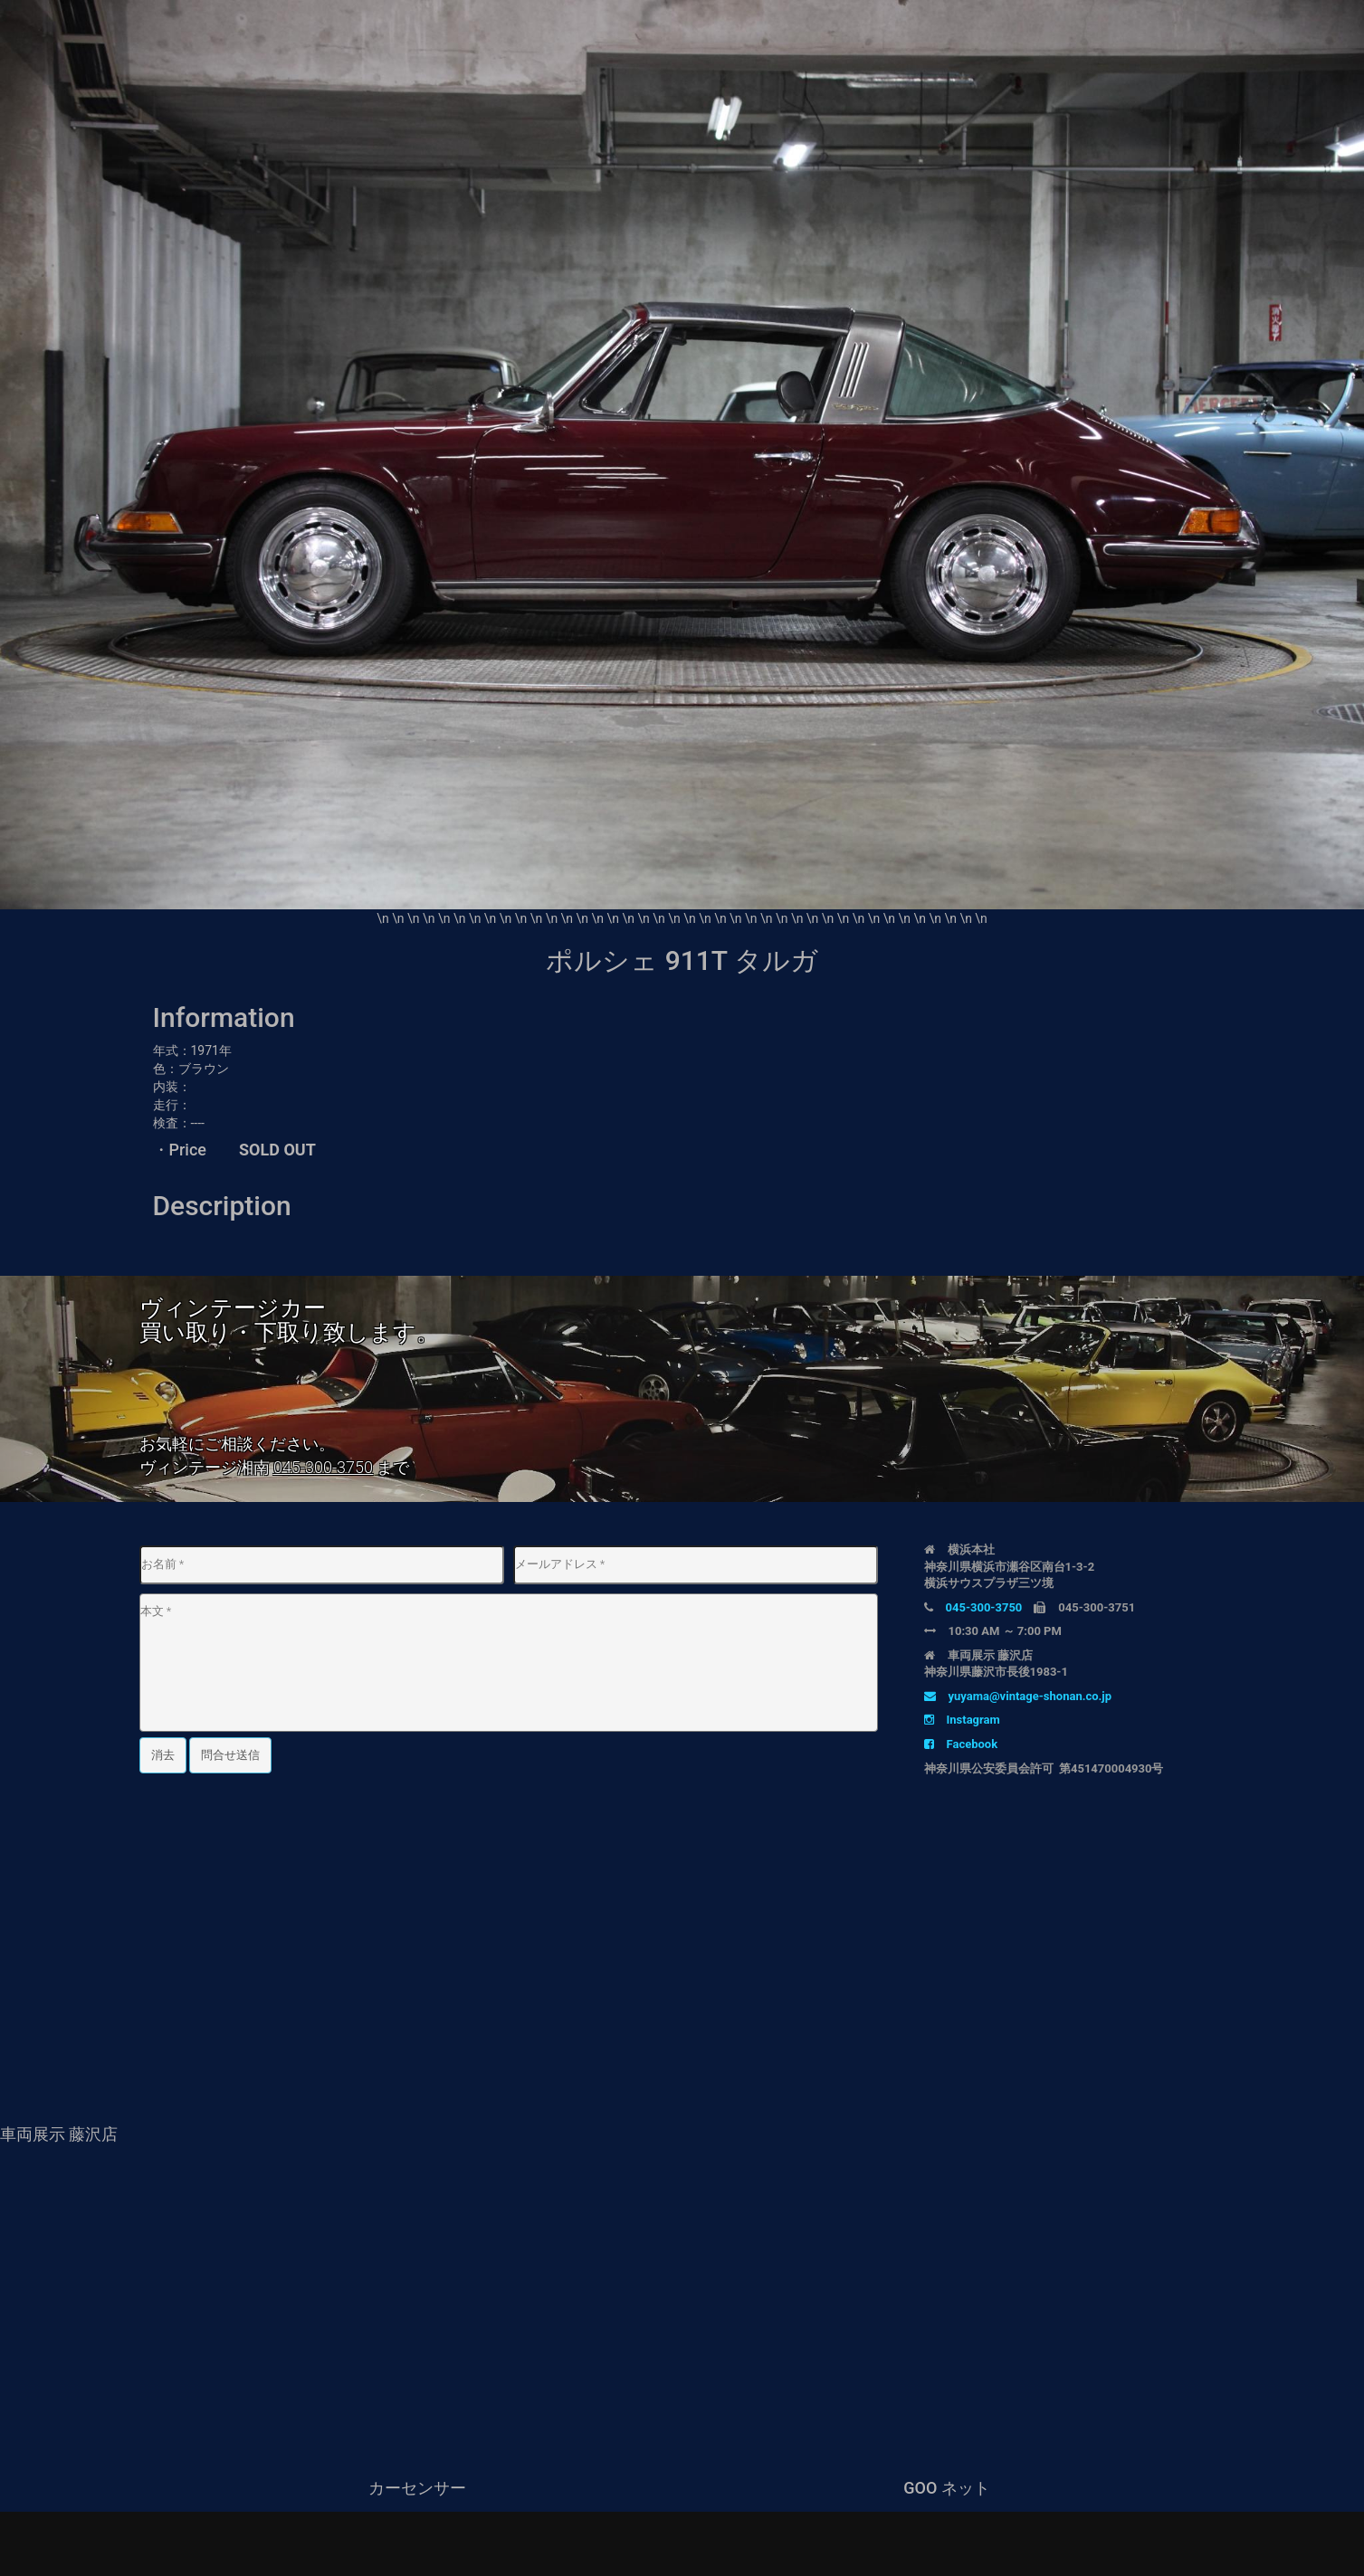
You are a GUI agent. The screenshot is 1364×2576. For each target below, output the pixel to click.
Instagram (962, 1719)
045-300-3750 (323, 1467)
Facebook (961, 1744)
